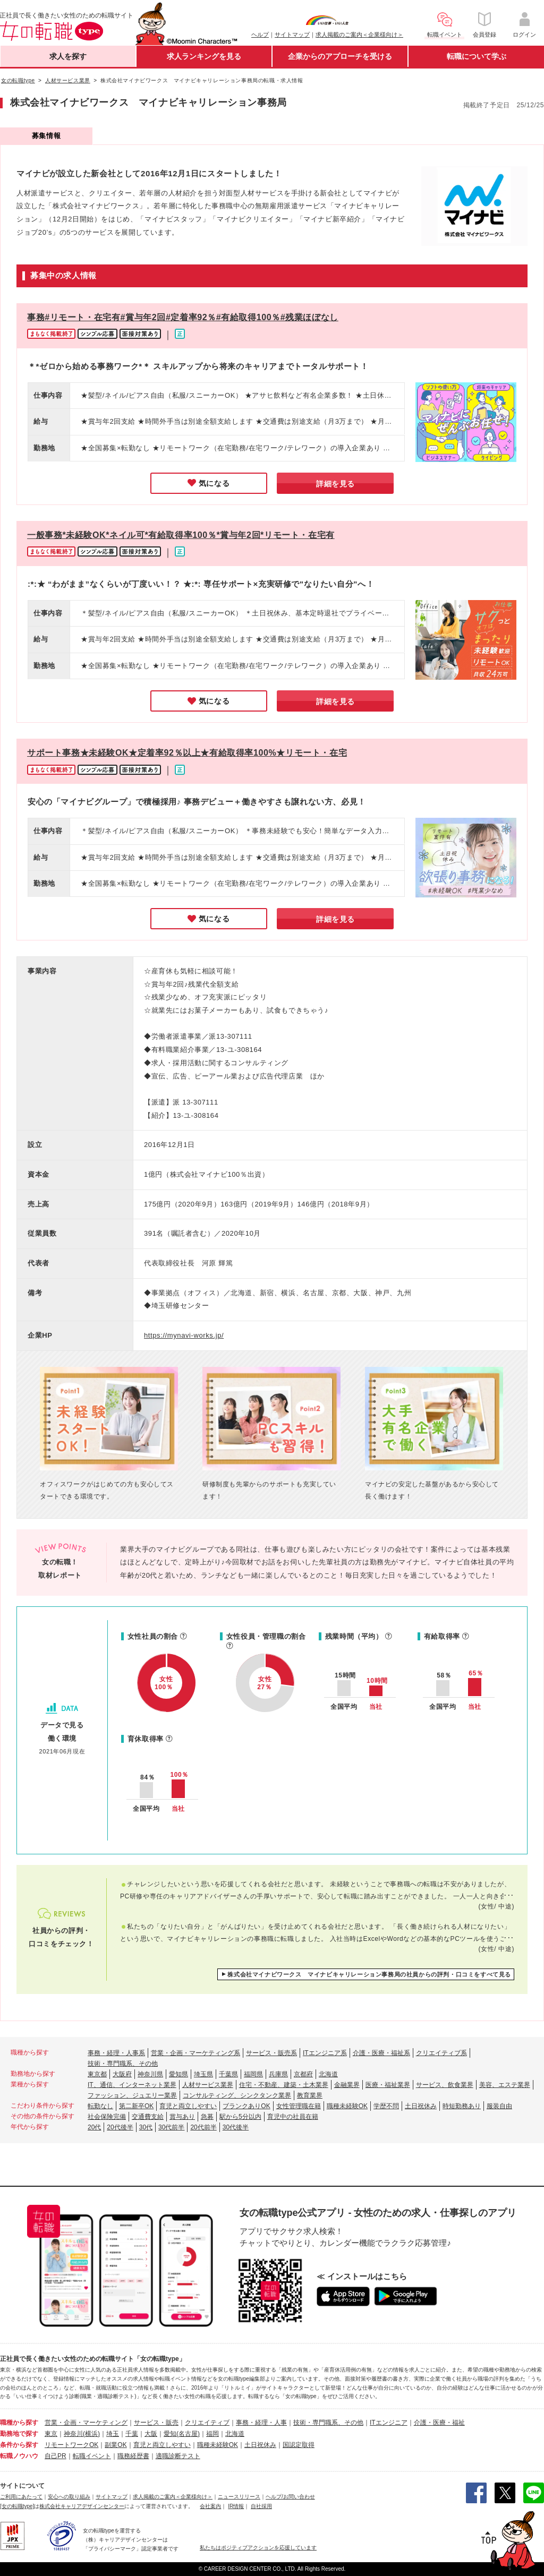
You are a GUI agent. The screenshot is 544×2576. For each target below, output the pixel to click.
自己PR (55, 2456)
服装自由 (499, 2106)
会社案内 (210, 2506)
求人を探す (68, 56)
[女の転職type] (17, 2506)
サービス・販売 (156, 2422)
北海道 (328, 2074)
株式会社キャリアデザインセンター (81, 2506)
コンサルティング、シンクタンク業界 (237, 2095)
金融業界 (347, 2085)
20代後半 (120, 2127)
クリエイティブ (207, 2422)
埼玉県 (203, 2074)
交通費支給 (148, 2116)
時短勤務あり (462, 2106)
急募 (207, 2116)
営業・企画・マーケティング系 (195, 2053)
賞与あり (182, 2116)
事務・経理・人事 (261, 2422)
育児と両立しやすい (188, 2106)
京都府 (303, 2074)
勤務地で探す (19, 2433)
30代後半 (236, 2127)
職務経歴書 (133, 2456)
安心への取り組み (69, 2497)
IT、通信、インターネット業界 (132, 2085)
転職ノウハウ (19, 2456)
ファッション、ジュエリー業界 (132, 2095)
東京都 (97, 2074)
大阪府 (122, 2074)
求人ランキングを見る (204, 56)
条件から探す (19, 2445)
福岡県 (253, 2074)
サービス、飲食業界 (444, 2085)
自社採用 (261, 2506)
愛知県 (178, 2074)
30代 (145, 2127)
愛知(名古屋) (182, 2433)
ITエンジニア (388, 2422)
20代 (94, 2127)
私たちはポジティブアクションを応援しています (258, 2548)
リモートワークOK (71, 2445)
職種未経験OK (347, 2106)
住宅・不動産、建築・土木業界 (283, 2085)
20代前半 (203, 2127)
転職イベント (92, 2456)
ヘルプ (260, 34)
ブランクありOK (246, 2106)
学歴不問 (386, 2106)
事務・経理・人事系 (116, 2053)
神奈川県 (150, 2074)
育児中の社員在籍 (292, 2116)
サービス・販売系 (271, 2053)
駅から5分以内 (240, 2116)
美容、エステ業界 (504, 2085)
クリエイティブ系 (441, 2053)
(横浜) (91, 2433)
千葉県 (228, 2074)
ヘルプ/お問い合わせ (290, 2497)
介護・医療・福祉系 (381, 2053)
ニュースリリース (239, 2497)
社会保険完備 (107, 2116)
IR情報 (236, 2506)
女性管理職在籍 (298, 2106)
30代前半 (171, 2127)
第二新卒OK (136, 2106)
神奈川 (73, 2433)
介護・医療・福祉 (439, 2422)
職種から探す (19, 2422)
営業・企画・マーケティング (86, 2422)
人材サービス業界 (207, 2085)
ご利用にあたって (21, 2497)
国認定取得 (298, 2445)
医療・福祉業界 (388, 2085)
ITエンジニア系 (325, 2053)
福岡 (212, 2433)
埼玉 (112, 2433)
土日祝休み (421, 2106)
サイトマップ (292, 34)
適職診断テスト (178, 2456)
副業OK (115, 2445)
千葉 (131, 2433)
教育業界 (309, 2095)
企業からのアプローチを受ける (340, 56)
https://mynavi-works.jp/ (184, 1335)
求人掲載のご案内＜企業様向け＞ (359, 34)
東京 (51, 2433)
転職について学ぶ (476, 56)
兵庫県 (278, 2074)
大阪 (150, 2433)
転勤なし (100, 2106)
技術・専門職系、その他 (123, 2063)
